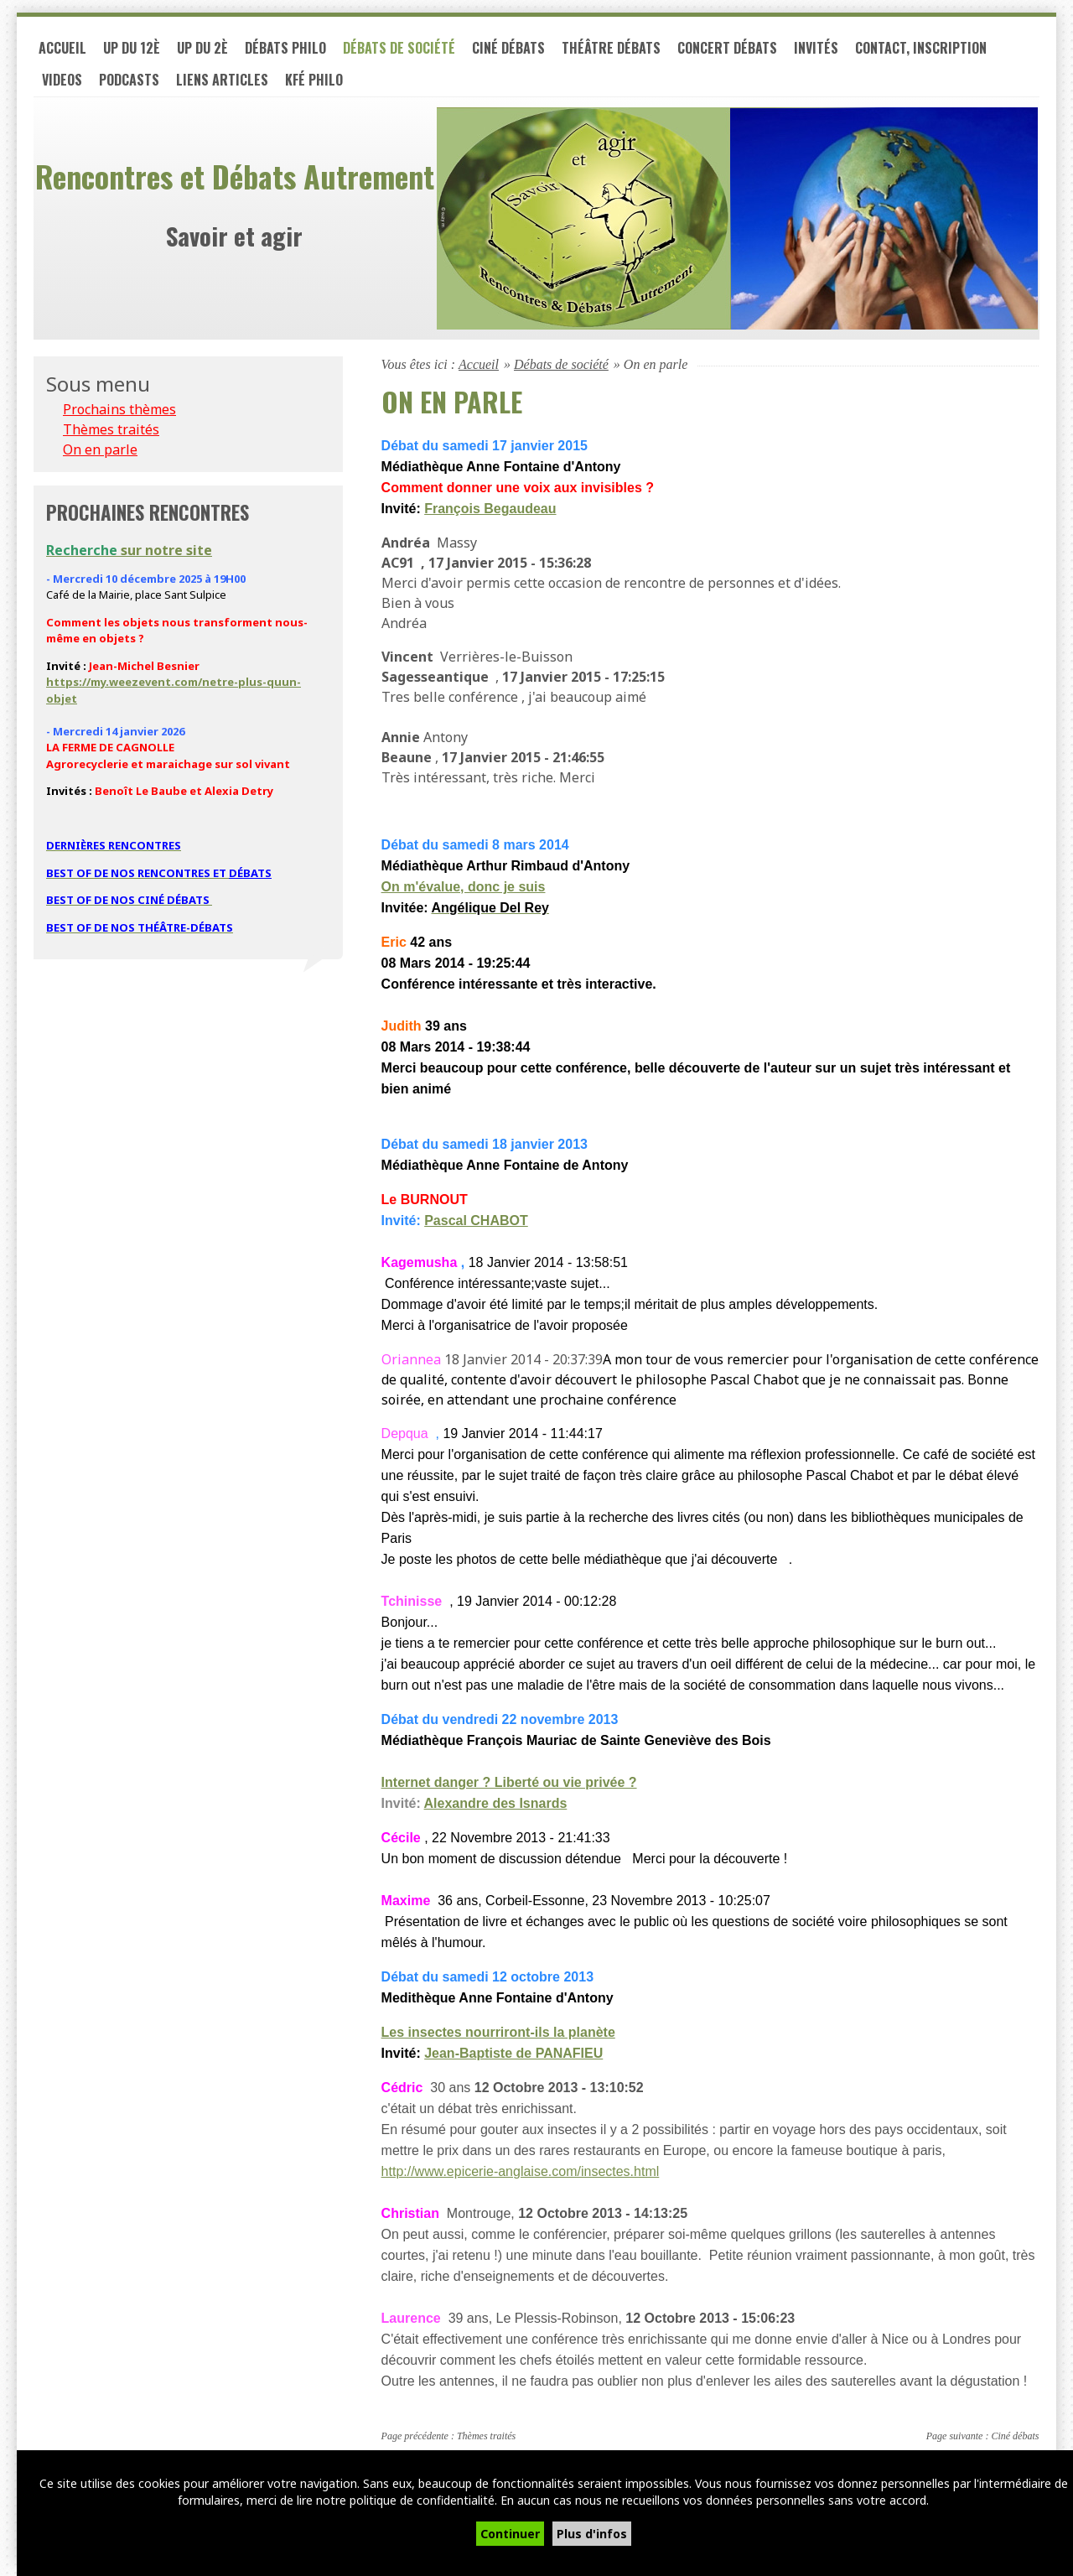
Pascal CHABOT (476, 1221)
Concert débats (727, 49)
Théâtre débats (611, 49)
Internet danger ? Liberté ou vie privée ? (509, 1783)
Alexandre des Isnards (496, 1804)
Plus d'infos (592, 2534)
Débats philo (285, 49)
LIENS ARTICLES (222, 80)
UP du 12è (131, 49)
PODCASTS (129, 80)
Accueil (62, 49)
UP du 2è (202, 49)
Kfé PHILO (314, 80)
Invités (816, 49)
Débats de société (399, 49)
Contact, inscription (921, 49)
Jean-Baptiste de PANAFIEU (513, 2054)
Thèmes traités (486, 2437)
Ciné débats (508, 49)
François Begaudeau (490, 509)
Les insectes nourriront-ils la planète (498, 2033)
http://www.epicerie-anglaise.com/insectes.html (520, 2172)
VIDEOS (62, 80)
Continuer (510, 2534)
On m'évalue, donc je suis (463, 887)
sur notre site (129, 550)
